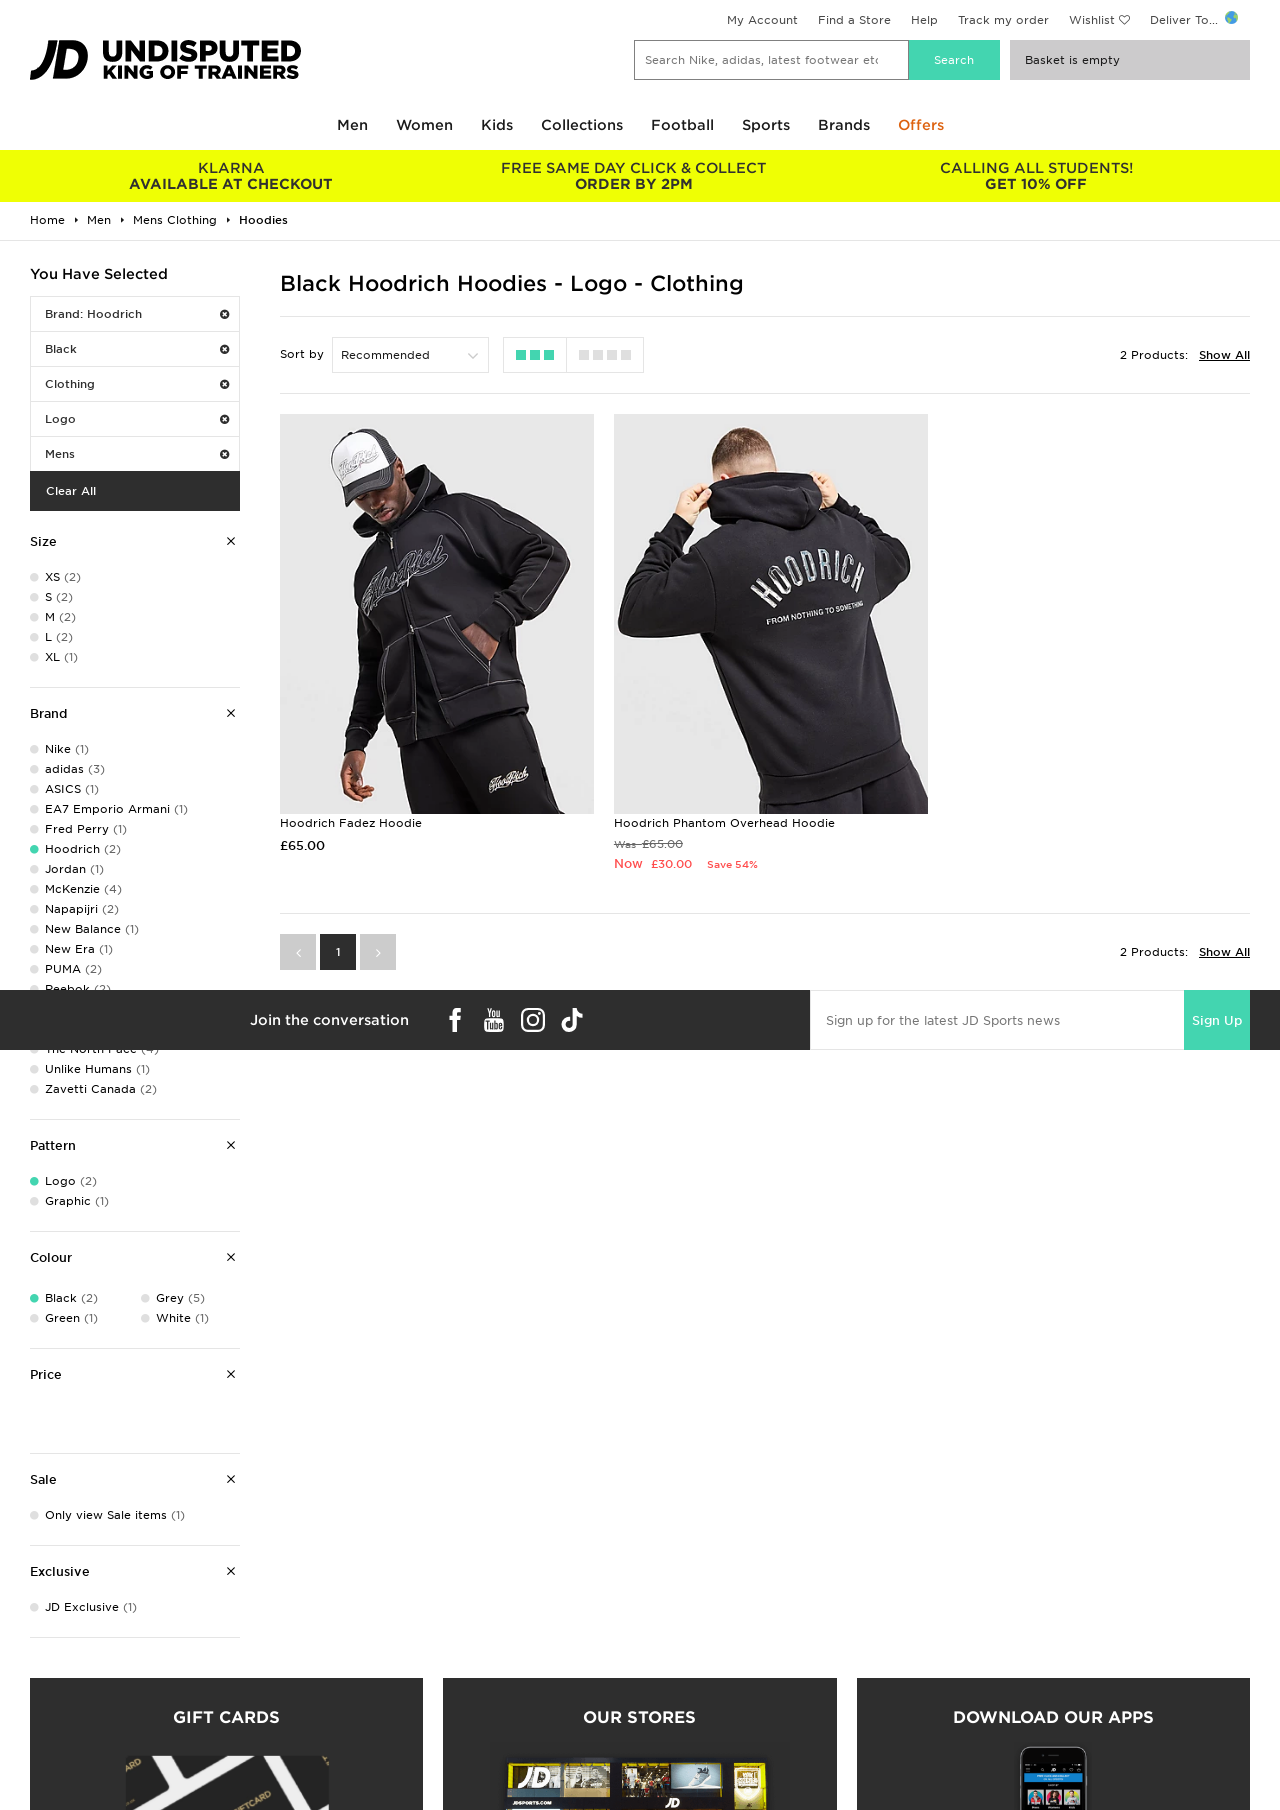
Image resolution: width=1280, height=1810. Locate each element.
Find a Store (854, 20)
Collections (582, 125)
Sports (766, 125)
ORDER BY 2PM (634, 176)
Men (352, 125)
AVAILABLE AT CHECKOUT (231, 176)
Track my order (1003, 20)
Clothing (137, 384)
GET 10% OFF (1036, 176)
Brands (844, 125)
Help (924, 20)
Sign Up (1217, 1014)
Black (137, 349)
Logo (137, 419)
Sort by (302, 354)
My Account (762, 20)
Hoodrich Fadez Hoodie (351, 818)
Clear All (71, 491)
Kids (497, 125)
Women (424, 125)
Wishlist (1092, 20)
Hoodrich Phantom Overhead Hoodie (720, 818)
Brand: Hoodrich (137, 314)
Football (682, 125)
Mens (137, 454)
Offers (921, 125)
